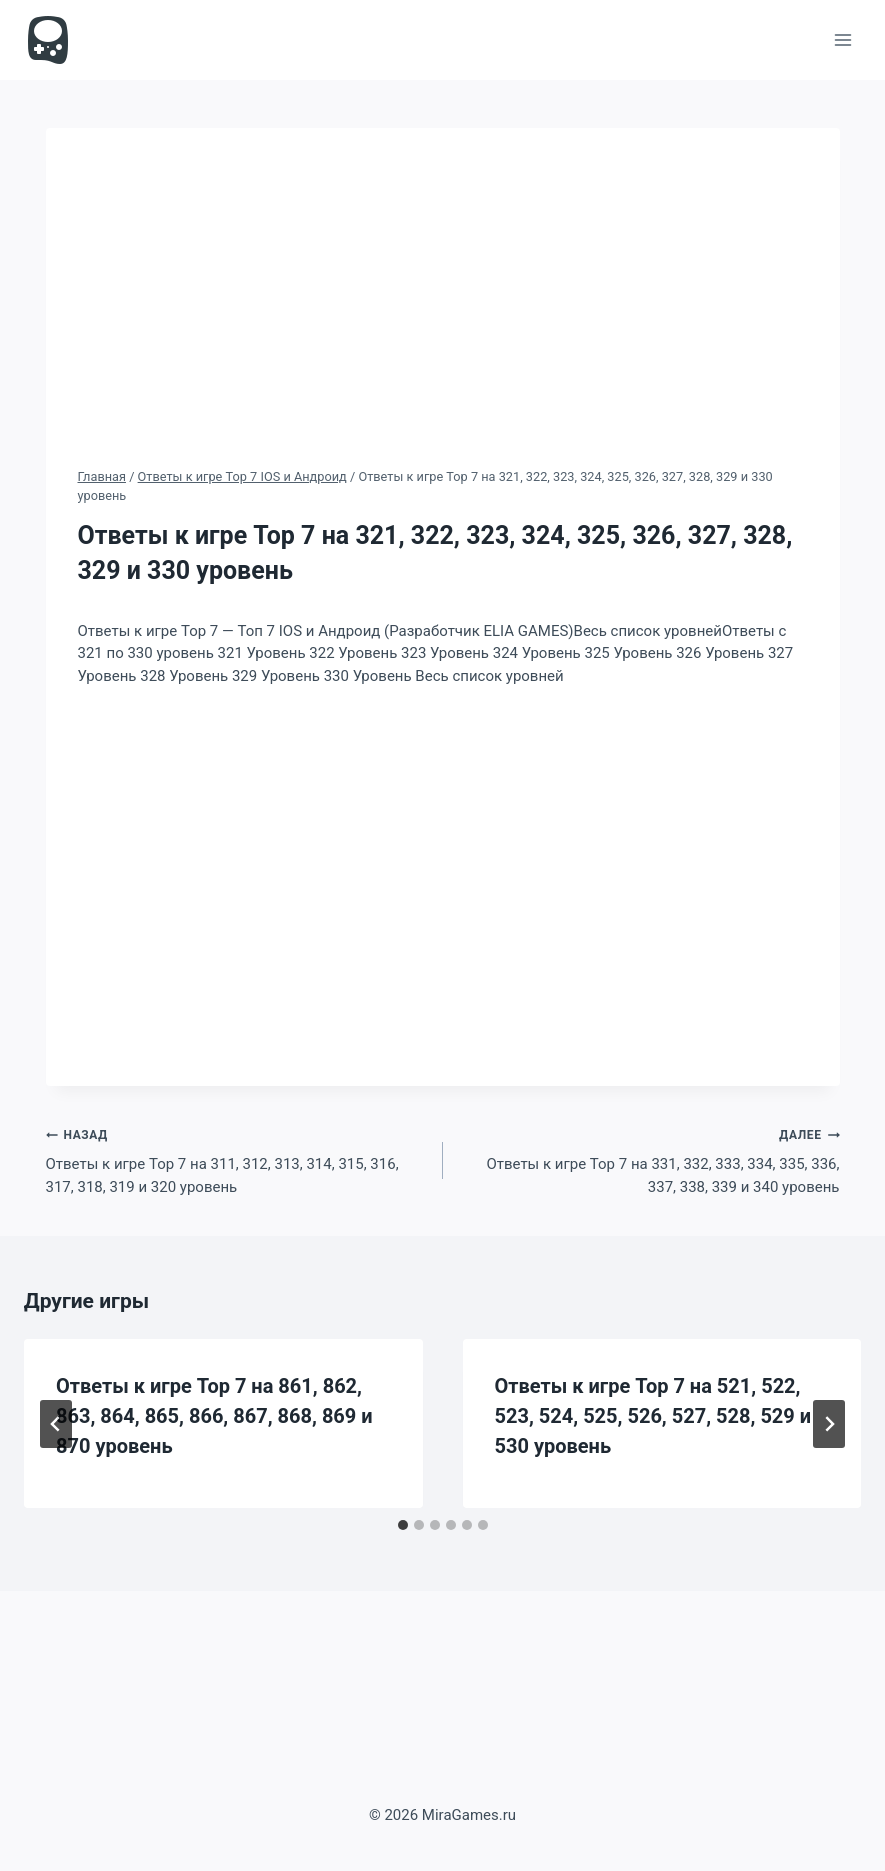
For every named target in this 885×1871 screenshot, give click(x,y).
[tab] (403, 1525)
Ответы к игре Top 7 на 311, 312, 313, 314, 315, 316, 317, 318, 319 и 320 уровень (237, 1159)
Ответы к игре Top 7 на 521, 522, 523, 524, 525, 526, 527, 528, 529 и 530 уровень (653, 1416)
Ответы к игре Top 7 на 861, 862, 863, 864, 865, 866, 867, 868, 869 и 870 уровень (214, 1416)
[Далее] (829, 1424)
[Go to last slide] (56, 1424)
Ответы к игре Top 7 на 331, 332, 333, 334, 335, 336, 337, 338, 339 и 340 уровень (649, 1159)
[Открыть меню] (842, 39)
